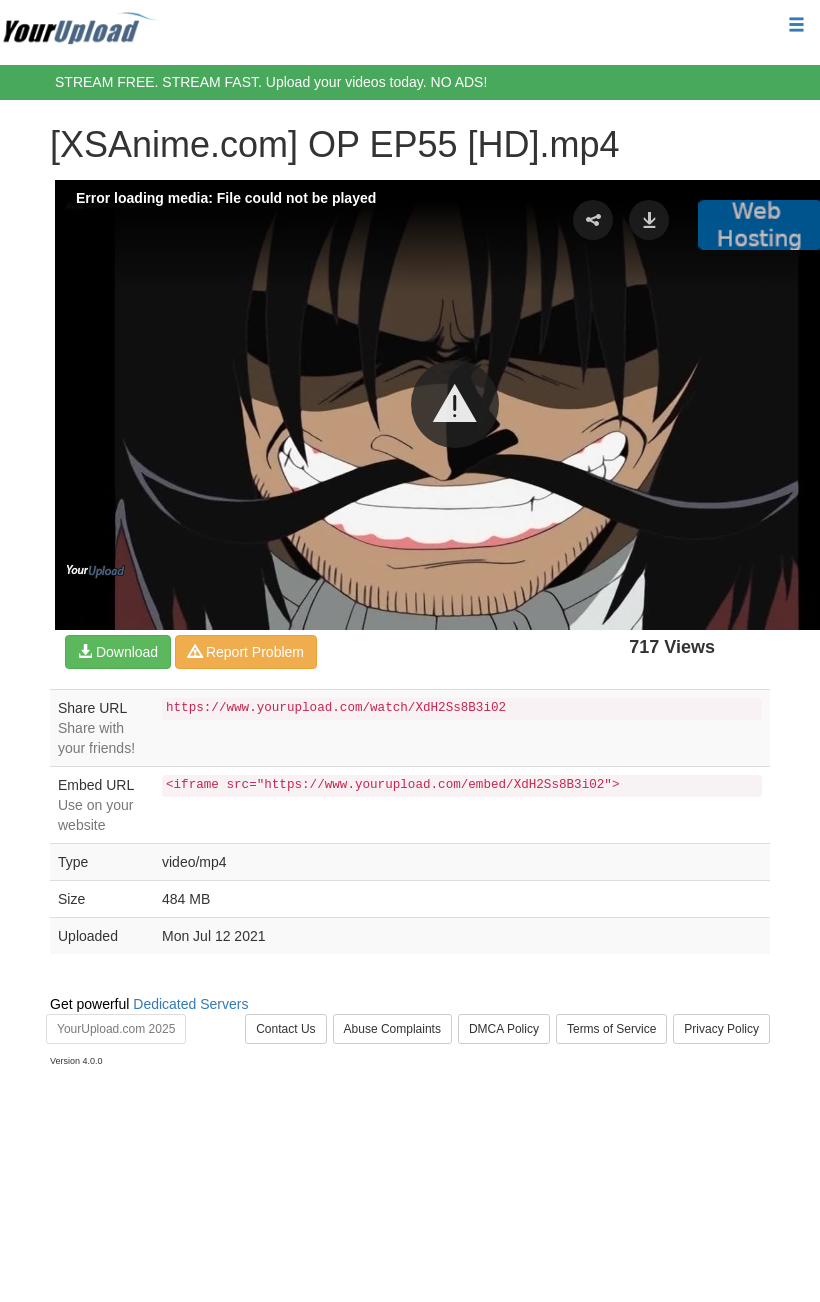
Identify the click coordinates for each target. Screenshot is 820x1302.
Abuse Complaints (392, 1029)
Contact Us (285, 1029)
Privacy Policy (721, 1029)
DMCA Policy (504, 1029)
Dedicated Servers (190, 1004)
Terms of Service (611, 1029)
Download (118, 652)
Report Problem (246, 652)
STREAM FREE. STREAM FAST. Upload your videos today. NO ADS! (271, 82)
